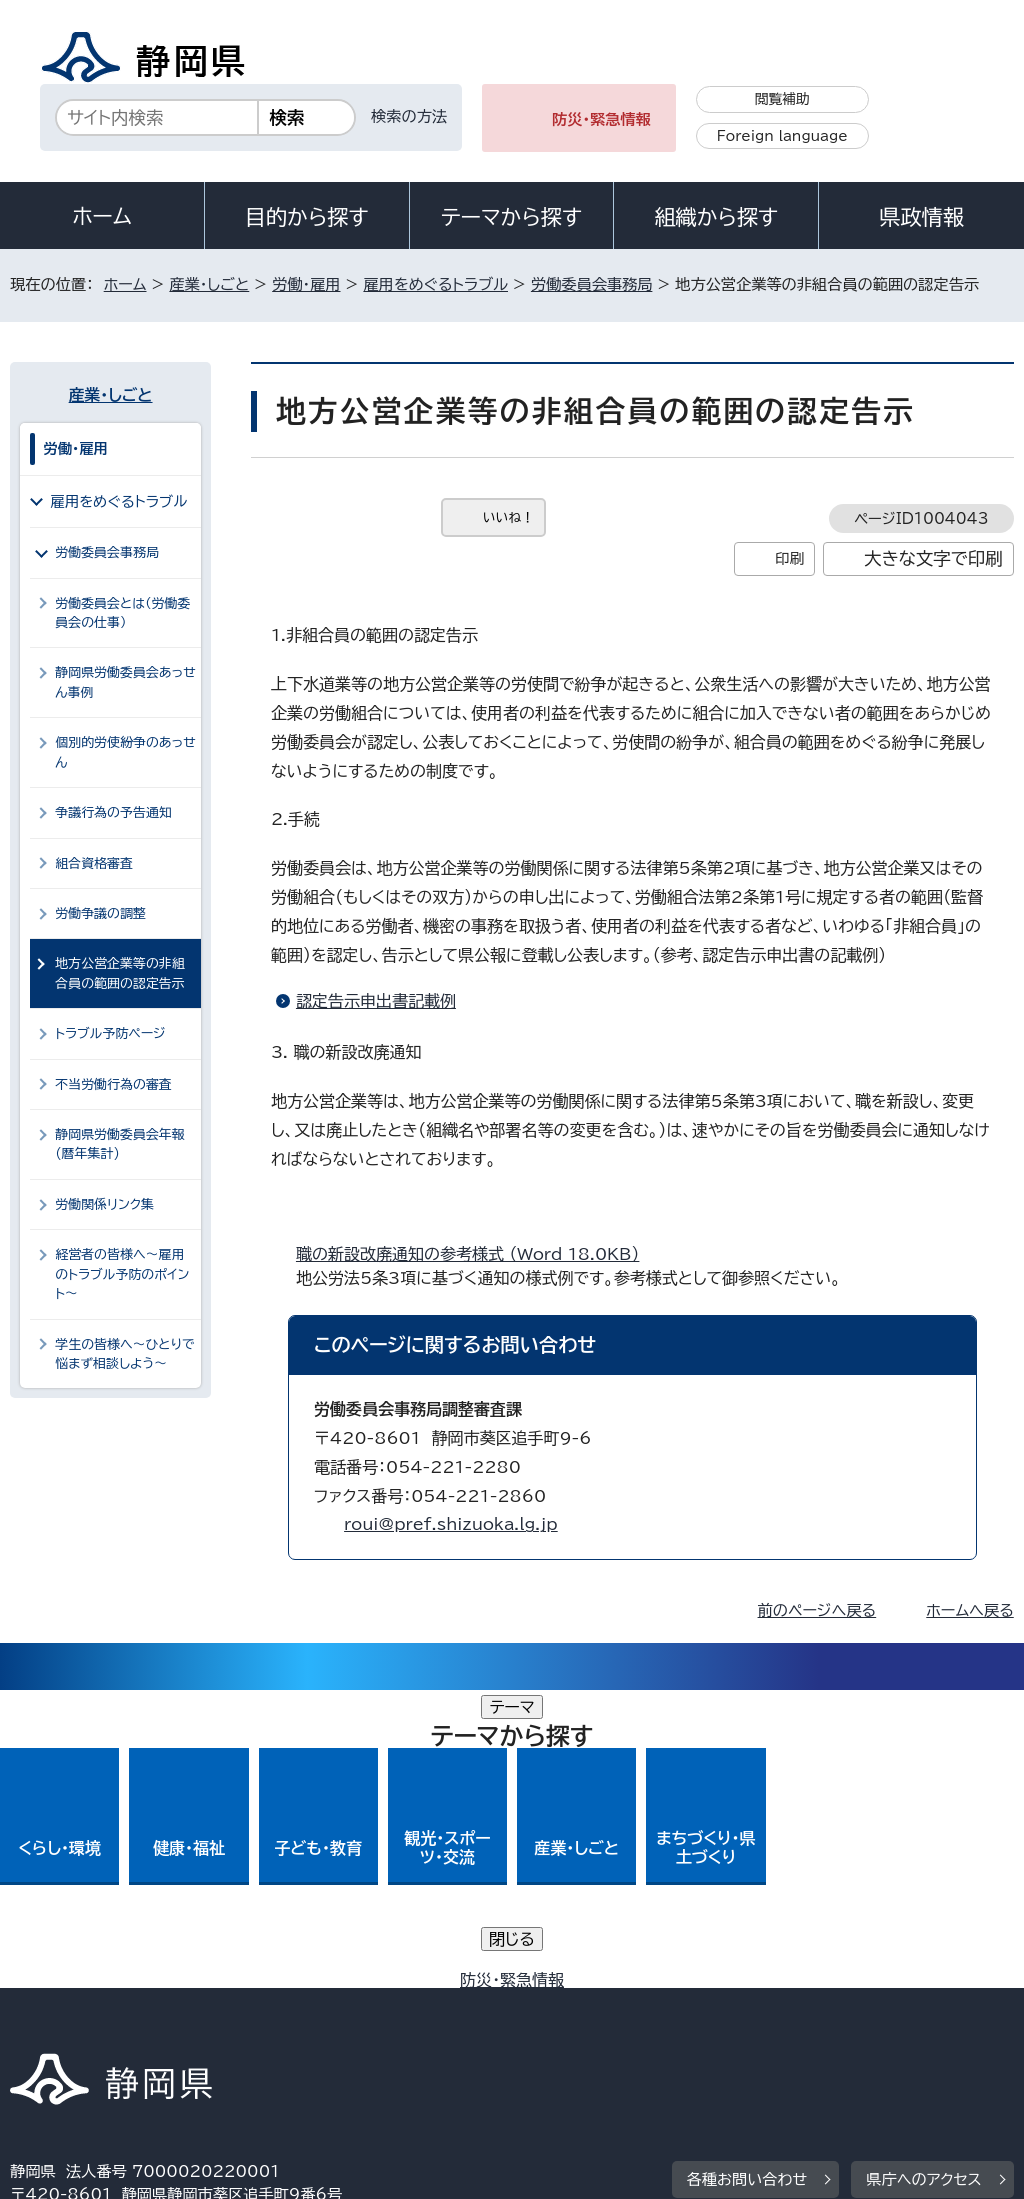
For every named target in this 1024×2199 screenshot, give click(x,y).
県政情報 (921, 217)
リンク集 (54, 2027)
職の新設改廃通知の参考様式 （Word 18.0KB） (476, 1254)
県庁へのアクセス (923, 1881)
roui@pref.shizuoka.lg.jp (451, 1524)
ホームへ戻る (969, 1610)
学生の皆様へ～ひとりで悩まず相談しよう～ (124, 1354)
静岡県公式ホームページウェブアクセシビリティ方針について (676, 2005)
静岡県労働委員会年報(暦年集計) (120, 1144)
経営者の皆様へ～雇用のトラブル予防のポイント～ (122, 1274)
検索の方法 (409, 116)
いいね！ (508, 517)
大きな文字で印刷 (933, 558)
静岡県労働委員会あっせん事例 (125, 682)
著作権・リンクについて (103, 2005)
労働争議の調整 (100, 913)
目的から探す (307, 217)
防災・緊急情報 (601, 119)
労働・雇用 (306, 284)
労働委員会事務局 (592, 284)
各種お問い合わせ (747, 1881)
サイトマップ (194, 2027)
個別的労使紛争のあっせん (125, 752)
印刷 (789, 558)
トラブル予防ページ (110, 1033)
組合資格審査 (94, 863)
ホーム (102, 216)
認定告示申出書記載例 (376, 1001)
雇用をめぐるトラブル (435, 284)
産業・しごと (209, 284)
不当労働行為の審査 (113, 1084)
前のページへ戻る (817, 1610)
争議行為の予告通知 (113, 812)
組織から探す (716, 217)
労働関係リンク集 (104, 1204)
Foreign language (782, 136)
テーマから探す (511, 217)
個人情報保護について (327, 2005)
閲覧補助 (782, 99)
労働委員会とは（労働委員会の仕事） (122, 613)
